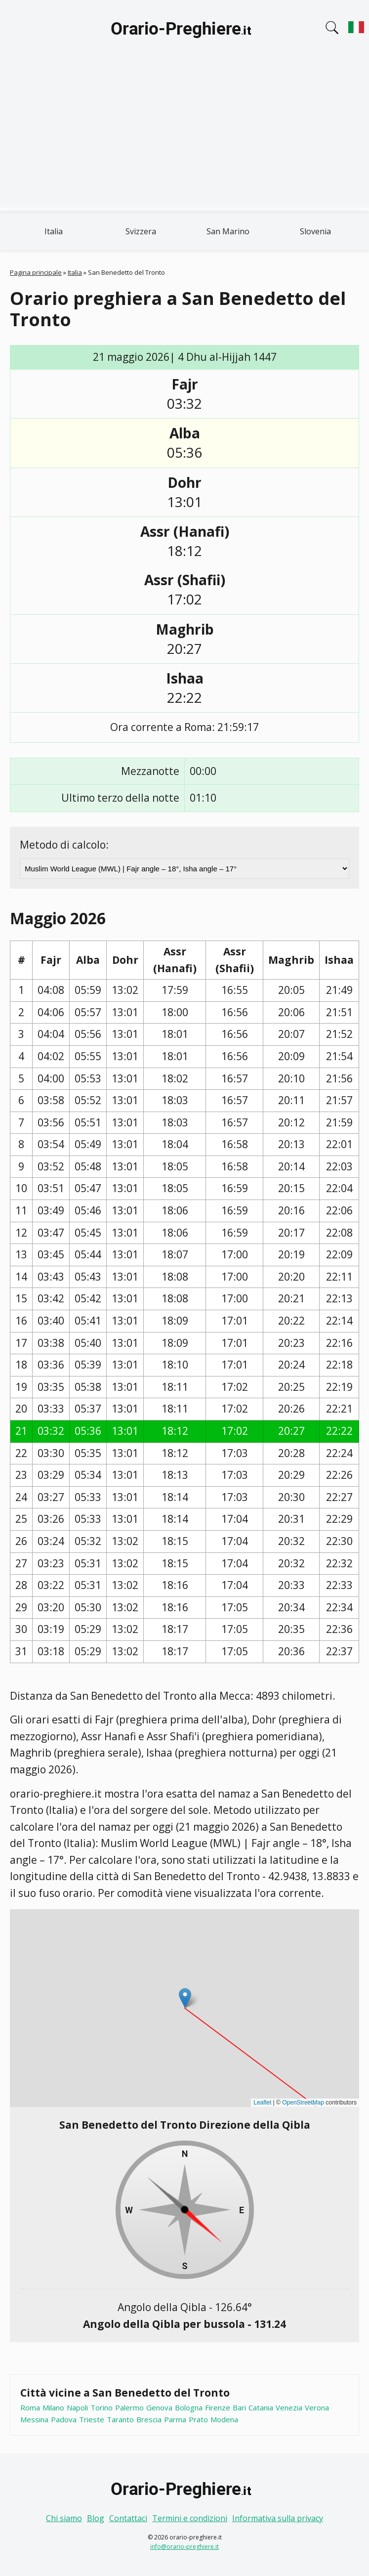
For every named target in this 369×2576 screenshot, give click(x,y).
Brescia (149, 2419)
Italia (53, 231)
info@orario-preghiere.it (184, 2546)
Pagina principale (36, 272)
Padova (64, 2419)
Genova (159, 2407)
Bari (239, 2407)
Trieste (91, 2419)
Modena (224, 2419)
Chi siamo (64, 2518)
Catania (260, 2407)
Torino (101, 2407)
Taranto (120, 2419)
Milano (53, 2407)
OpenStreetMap (303, 2102)
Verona (317, 2407)
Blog (95, 2518)
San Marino (227, 231)
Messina (34, 2419)
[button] (185, 1998)
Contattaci (128, 2518)
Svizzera (140, 231)
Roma (30, 2407)
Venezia (289, 2407)
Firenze (217, 2407)
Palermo (129, 2407)
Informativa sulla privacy (277, 2518)
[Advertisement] (184, 138)
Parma (175, 2419)
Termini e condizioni (189, 2518)
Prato (198, 2419)
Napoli (77, 2407)
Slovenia (315, 231)
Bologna (189, 2407)
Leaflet (262, 2102)
